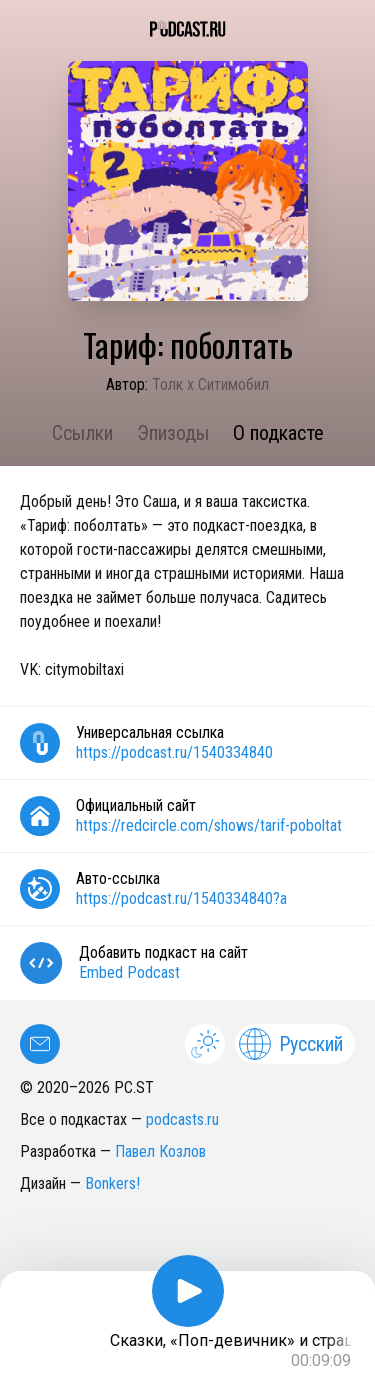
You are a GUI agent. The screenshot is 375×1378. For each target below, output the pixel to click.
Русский (291, 1044)
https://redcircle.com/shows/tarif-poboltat (209, 825)
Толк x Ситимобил (210, 384)
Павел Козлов (160, 1151)
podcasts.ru (182, 1119)
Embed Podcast (129, 972)
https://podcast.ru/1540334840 (174, 752)
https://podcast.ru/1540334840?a (181, 898)
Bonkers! (112, 1183)
